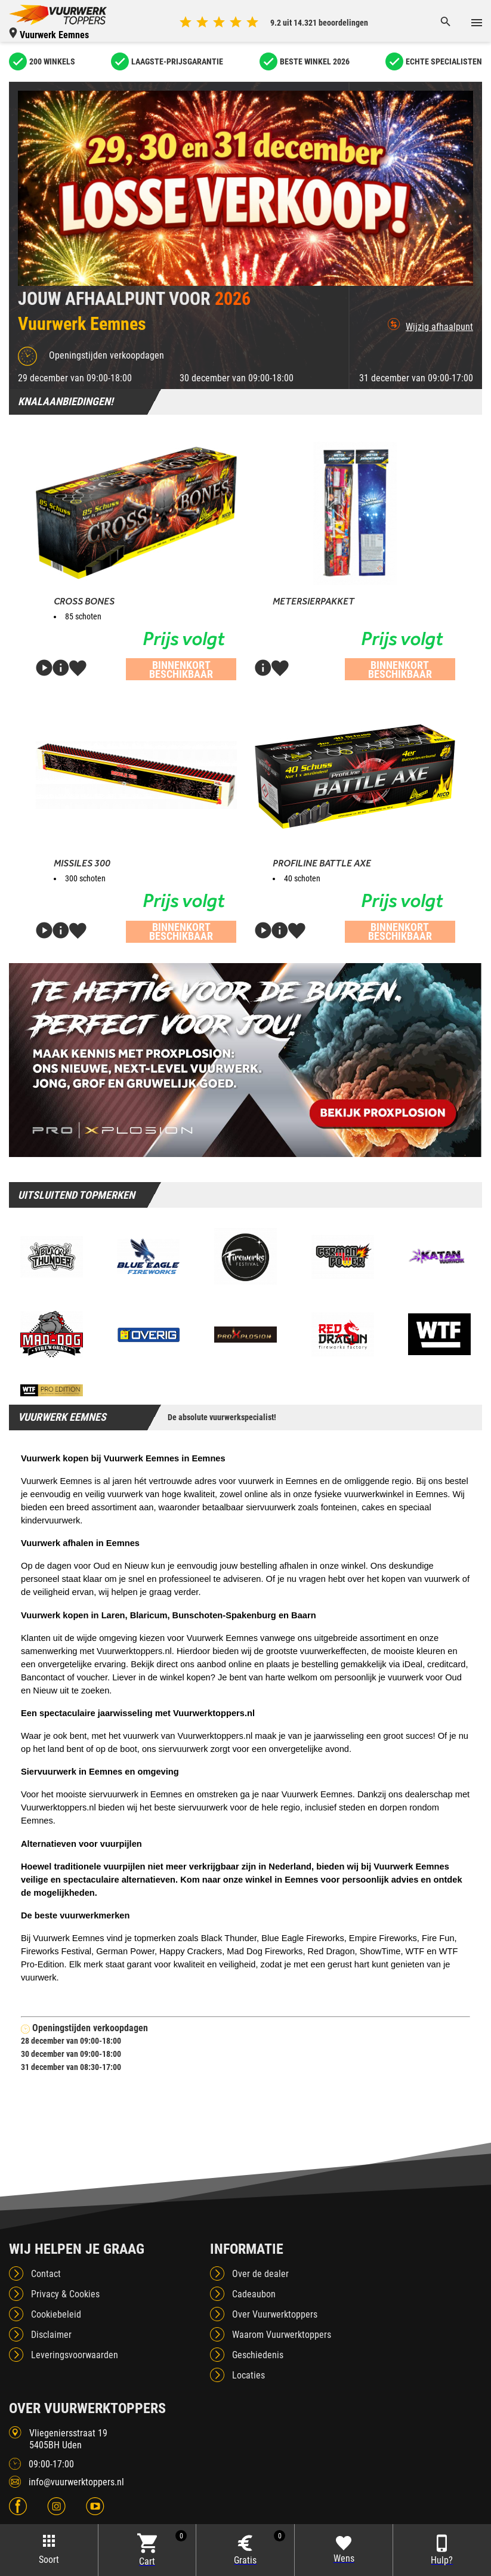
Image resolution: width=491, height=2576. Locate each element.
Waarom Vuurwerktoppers (281, 2334)
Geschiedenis (257, 2355)
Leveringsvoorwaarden (74, 2355)
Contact (46, 2273)
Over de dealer (260, 2273)
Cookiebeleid (56, 2314)
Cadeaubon (254, 2294)
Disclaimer (51, 2334)
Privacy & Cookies (65, 2294)
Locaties (248, 2375)
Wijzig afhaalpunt (430, 325)
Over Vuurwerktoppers (274, 2314)
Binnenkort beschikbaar (181, 669)
